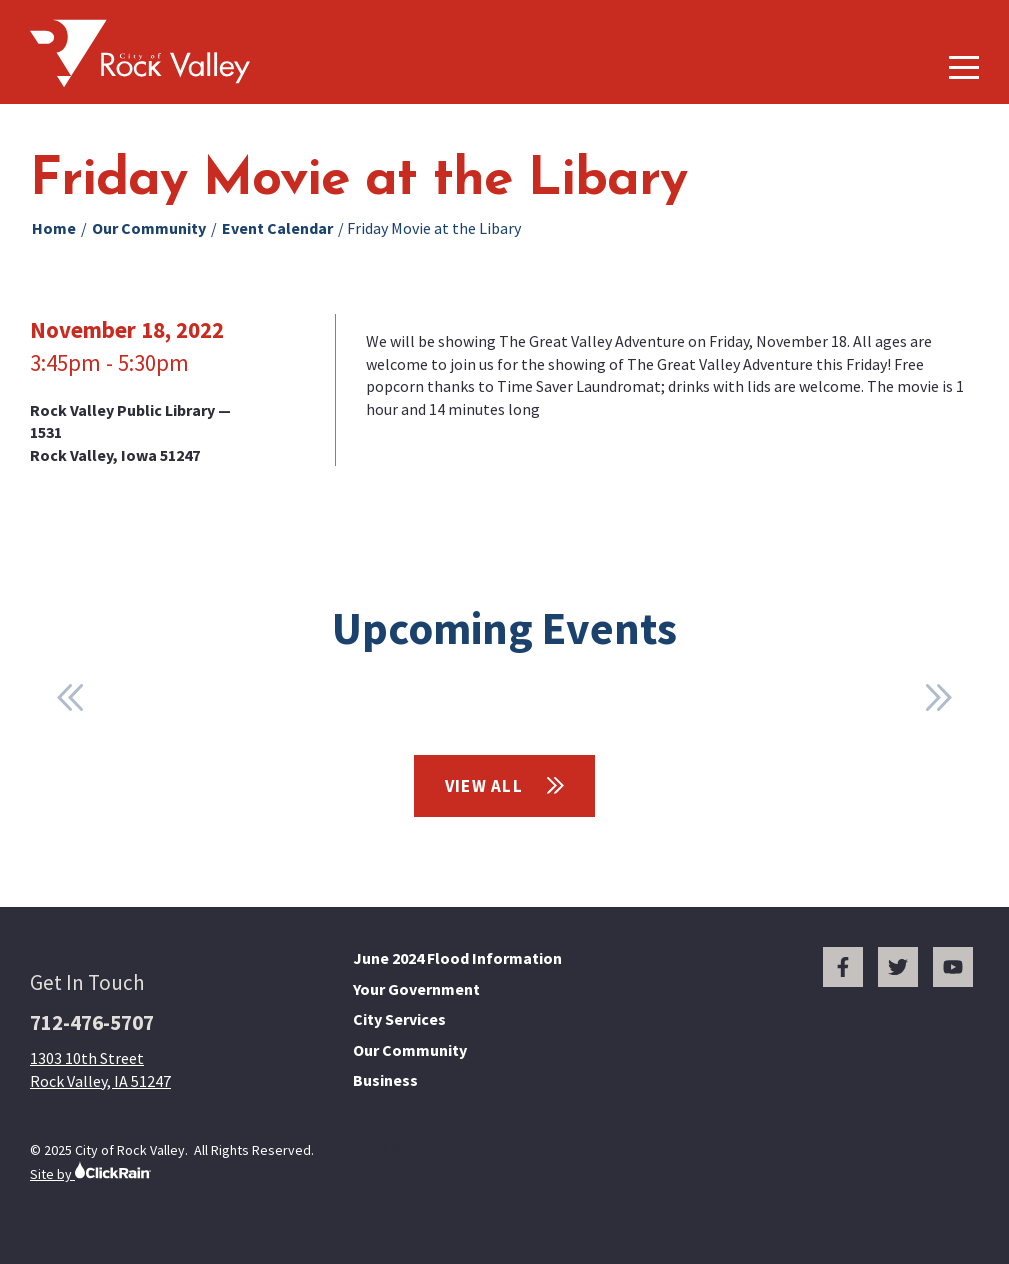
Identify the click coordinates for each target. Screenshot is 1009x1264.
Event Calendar (277, 228)
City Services (399, 1019)
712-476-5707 (92, 1022)
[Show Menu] (964, 67)
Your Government (416, 989)
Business (385, 1080)
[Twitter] (898, 967)
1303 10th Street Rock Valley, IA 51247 (100, 1069)
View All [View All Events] (505, 786)
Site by (90, 1171)
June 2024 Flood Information (457, 958)
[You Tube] (953, 967)
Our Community (149, 228)
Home (54, 228)
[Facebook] (843, 967)
